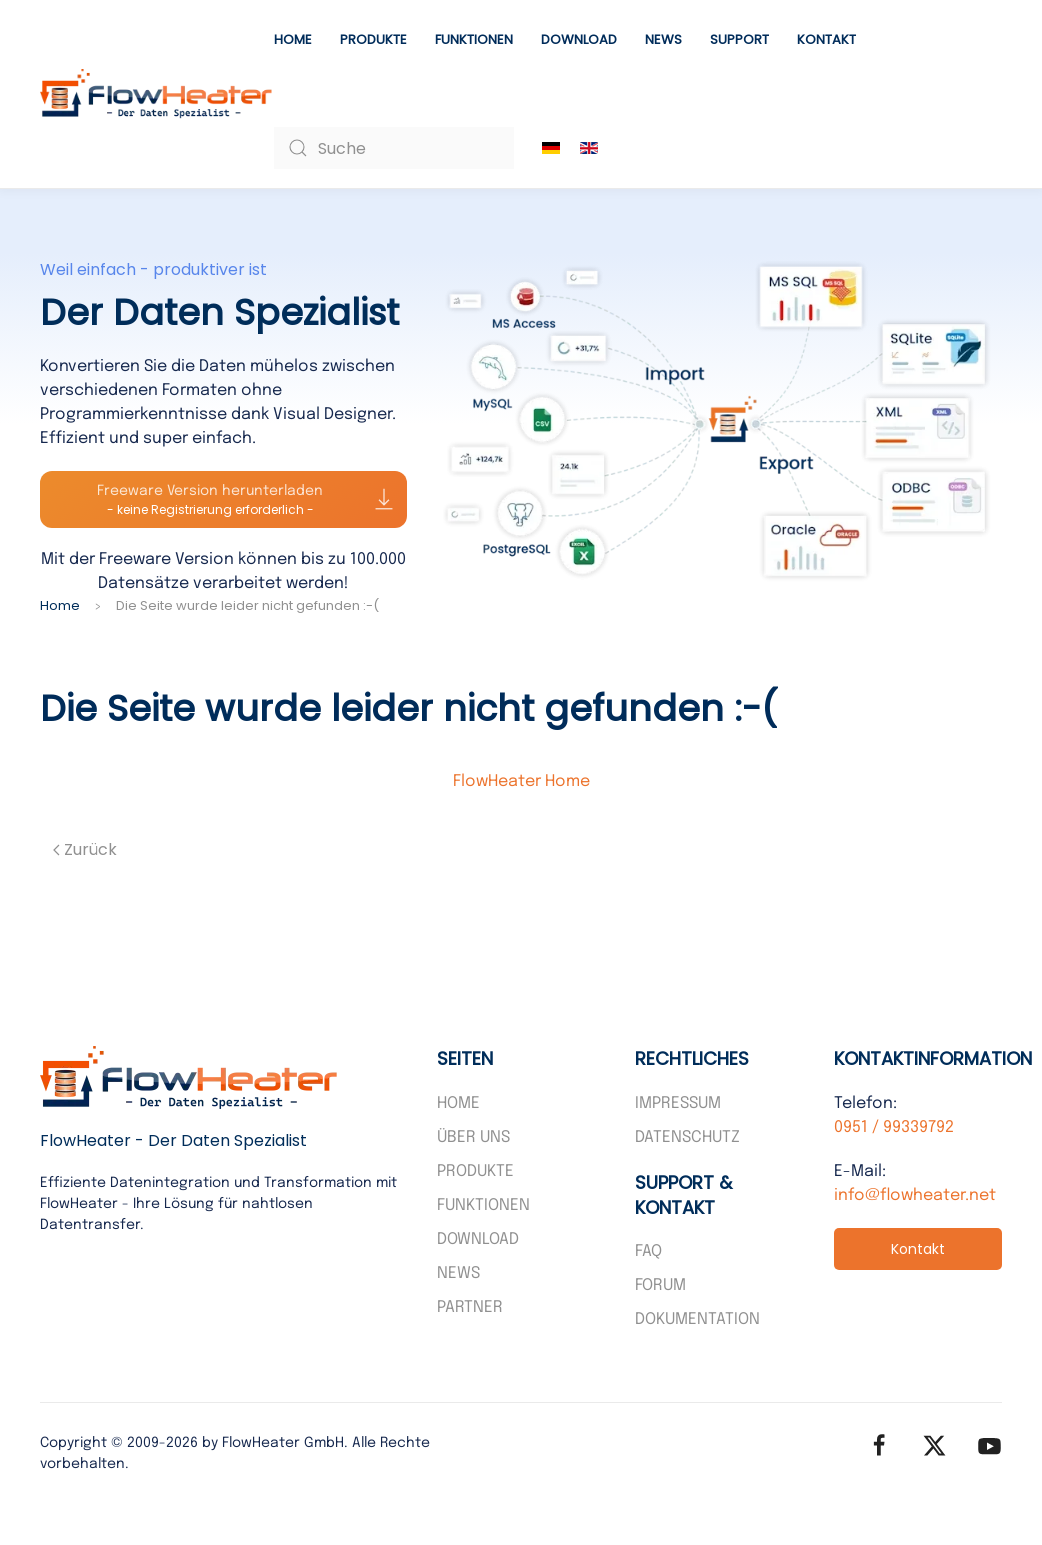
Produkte (373, 39)
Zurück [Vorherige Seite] (85, 849)
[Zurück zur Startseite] (157, 94)
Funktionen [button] (474, 39)
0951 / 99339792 (894, 1127)
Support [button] (739, 39)
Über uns (473, 1137)
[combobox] (394, 148)
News (663, 39)
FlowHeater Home (521, 781)
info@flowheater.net (915, 1195)
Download (579, 39)
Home (293, 39)
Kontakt (826, 39)
